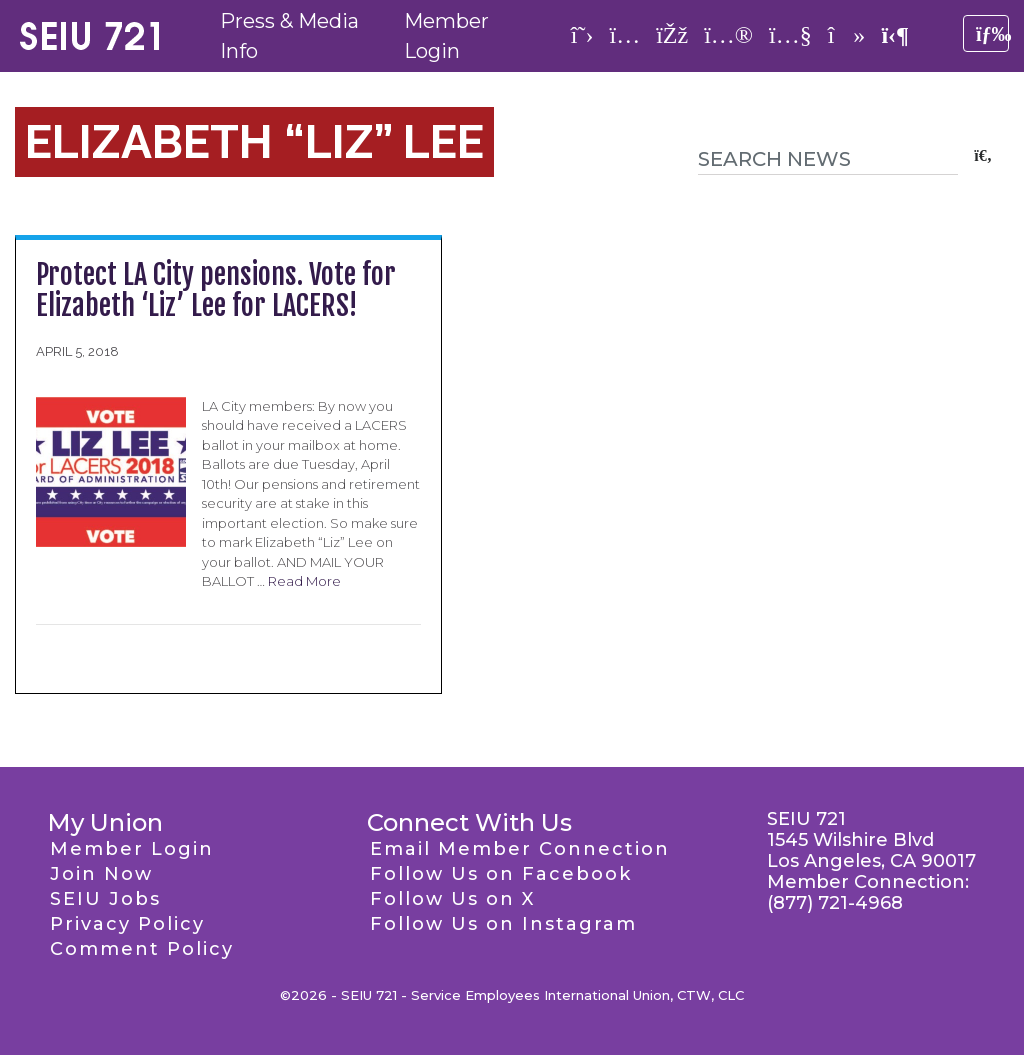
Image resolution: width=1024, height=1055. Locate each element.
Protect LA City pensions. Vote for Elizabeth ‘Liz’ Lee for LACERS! (216, 290)
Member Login (132, 849)
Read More (304, 581)
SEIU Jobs (105, 899)
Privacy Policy (127, 924)
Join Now (101, 874)
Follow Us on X (452, 899)
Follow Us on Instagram (503, 924)
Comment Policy (142, 949)
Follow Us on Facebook (501, 874)
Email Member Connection (520, 849)
